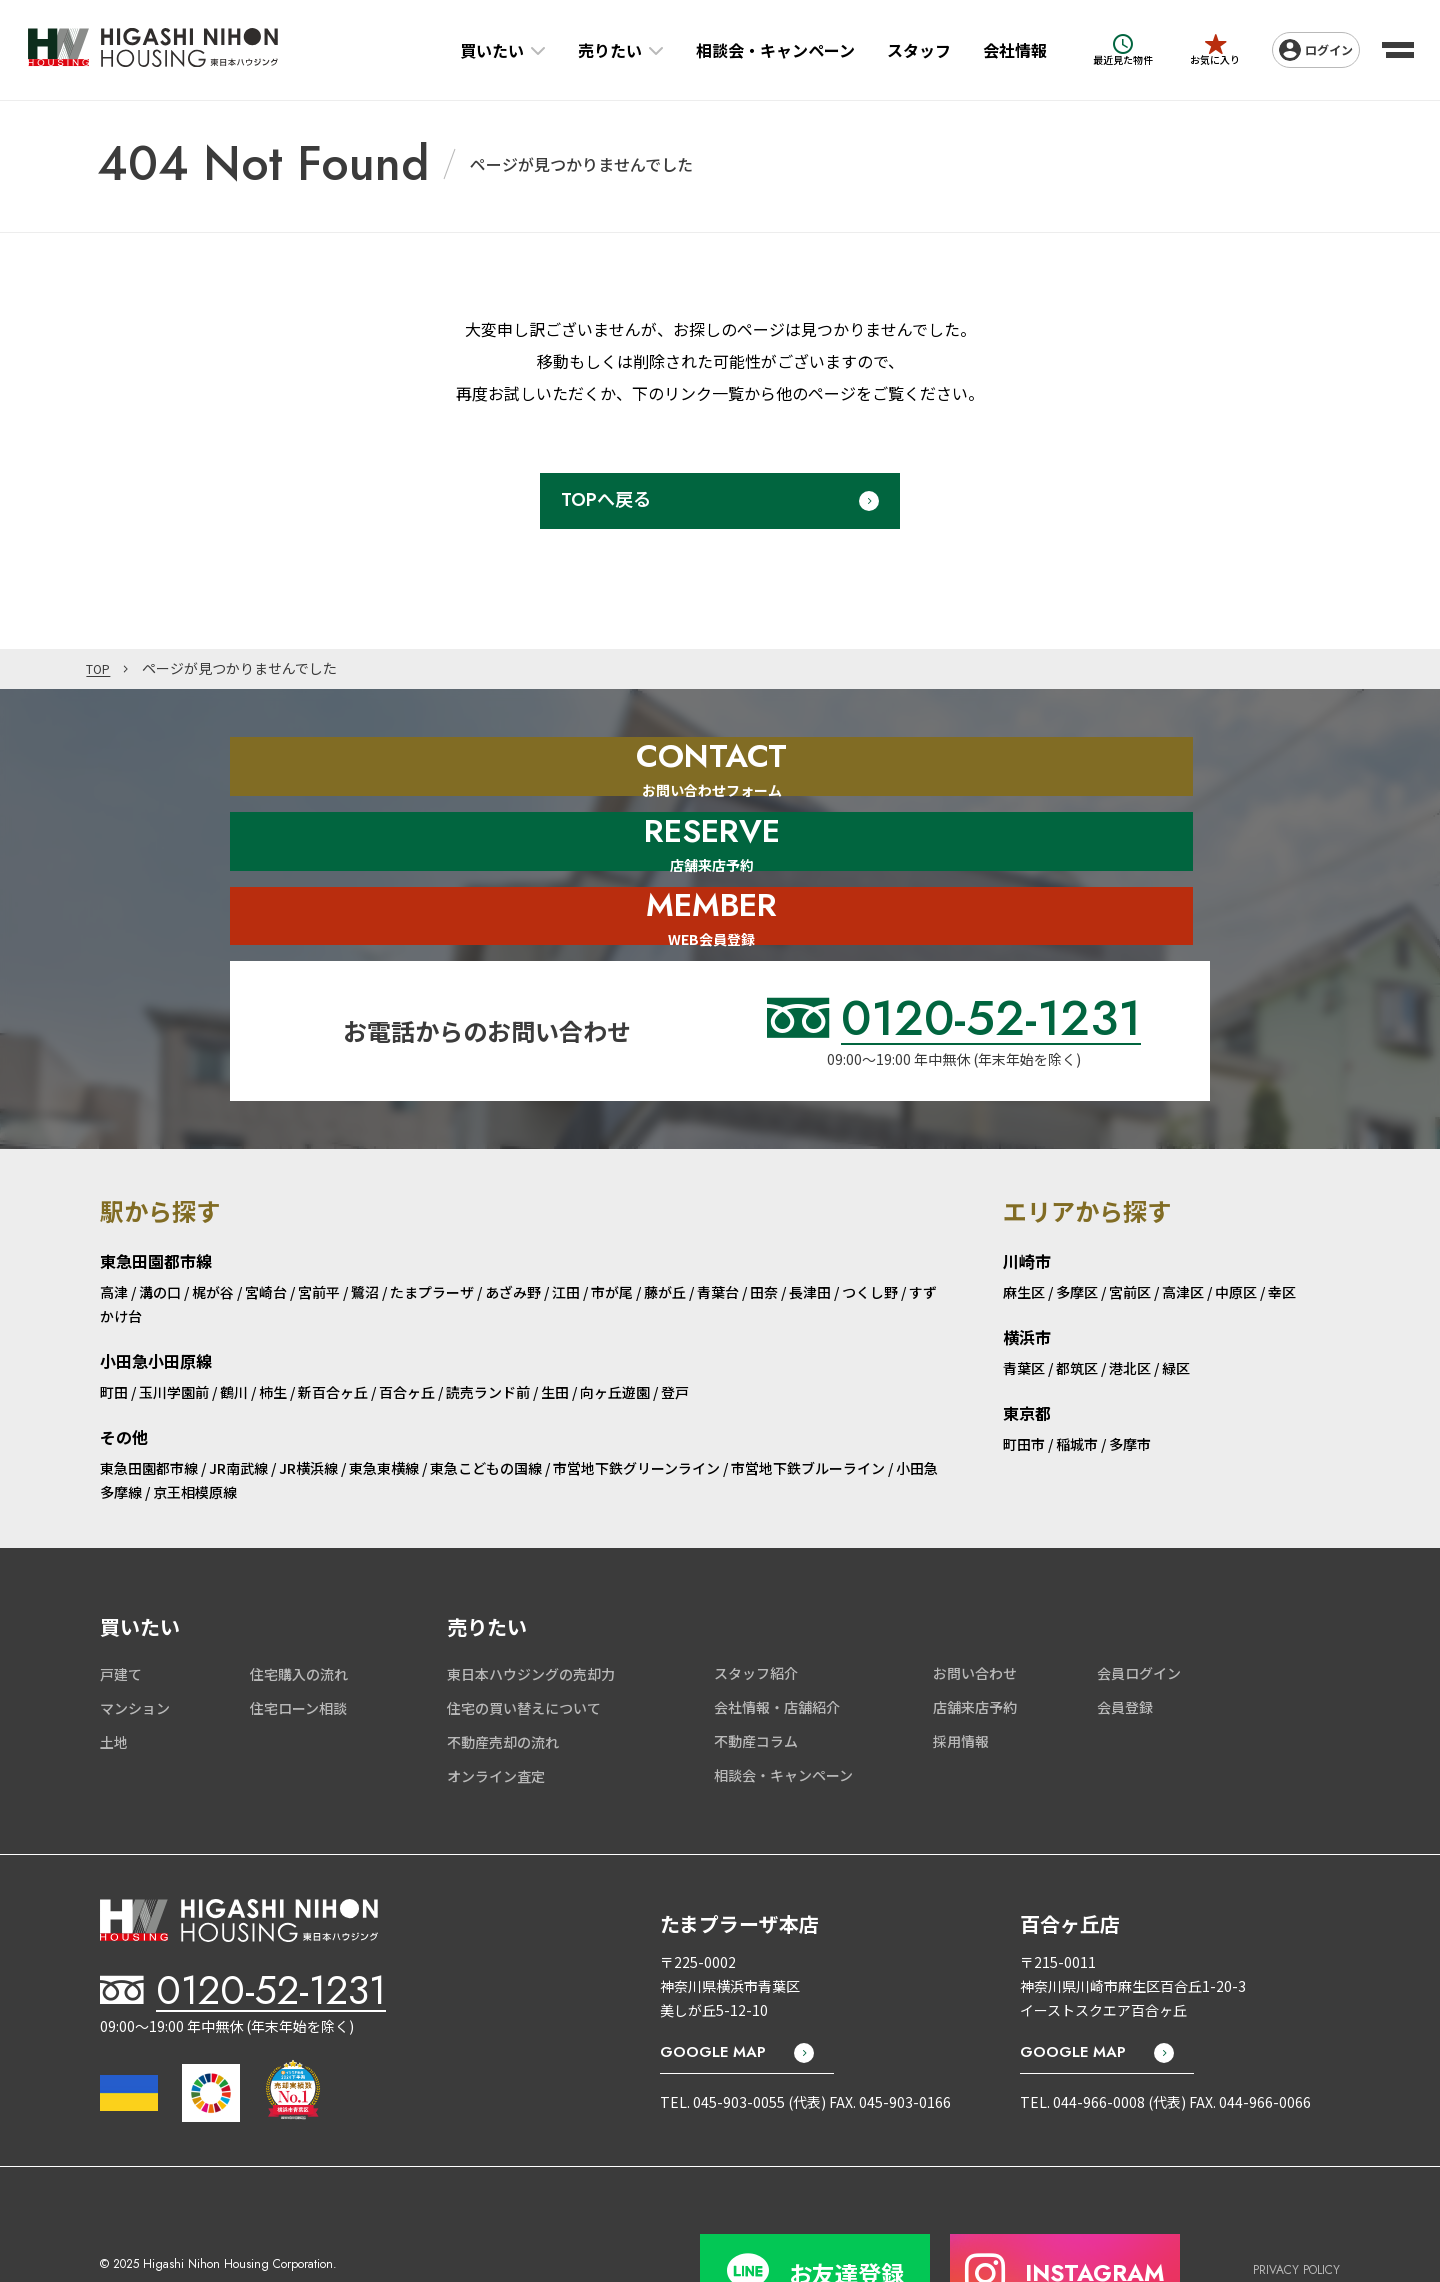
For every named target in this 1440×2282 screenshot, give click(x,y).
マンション (135, 1640)
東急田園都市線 (149, 1399)
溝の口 (160, 1224)
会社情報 (988, 50)
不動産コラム (756, 1673)
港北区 (1130, 1300)
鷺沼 (365, 1224)
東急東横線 (384, 1399)
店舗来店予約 (975, 1639)
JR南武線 (238, 1399)
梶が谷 (213, 1224)
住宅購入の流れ (299, 1606)
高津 (114, 1224)
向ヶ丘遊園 (615, 1324)
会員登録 (1125, 1639)
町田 (114, 1324)
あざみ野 (513, 1224)
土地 (114, 1674)
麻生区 (1024, 1224)
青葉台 (718, 1224)
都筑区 (1077, 1300)
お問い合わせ (975, 1605)
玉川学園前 (174, 1324)
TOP (100, 669)
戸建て (121, 1606)
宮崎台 (266, 1224)
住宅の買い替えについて (524, 1640)
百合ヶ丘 (407, 1324)
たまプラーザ (432, 1224)
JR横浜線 (308, 1399)
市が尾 (612, 1224)
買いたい (465, 50)
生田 (555, 1324)
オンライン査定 (496, 1708)
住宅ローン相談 (298, 1640)
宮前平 (319, 1224)
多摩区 (1077, 1224)
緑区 (1176, 1300)
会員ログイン (1139, 1605)
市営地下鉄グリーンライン (636, 1399)
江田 (566, 1224)
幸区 (1282, 1224)
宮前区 (1130, 1224)
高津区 (1183, 1224)
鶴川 (234, 1324)
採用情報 (961, 1673)
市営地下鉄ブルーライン (808, 1399)
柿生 (273, 1324)
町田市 (1024, 1376)
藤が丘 (665, 1224)
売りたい (583, 50)
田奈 (764, 1224)
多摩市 (1130, 1376)
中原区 (1236, 1224)
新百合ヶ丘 (333, 1324)
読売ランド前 (488, 1324)
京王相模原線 (195, 1423)
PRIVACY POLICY (1296, 2190)
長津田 (810, 1224)
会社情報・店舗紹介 (777, 1639)
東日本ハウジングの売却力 (531, 1606)
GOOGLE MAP (713, 1984)
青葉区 (1024, 1300)
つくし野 (870, 1224)
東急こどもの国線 (486, 1399)
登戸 (675, 1324)
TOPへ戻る (606, 500)
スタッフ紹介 (756, 1605)
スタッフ (892, 50)
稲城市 (1077, 1376)
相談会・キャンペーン (748, 50)
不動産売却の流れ (503, 1674)
